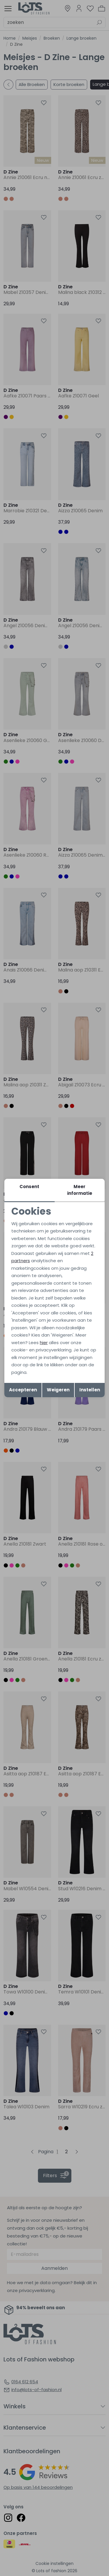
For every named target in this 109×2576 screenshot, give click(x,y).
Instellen (89, 1390)
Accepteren (23, 1390)
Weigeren (58, 1390)
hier (44, 1342)
